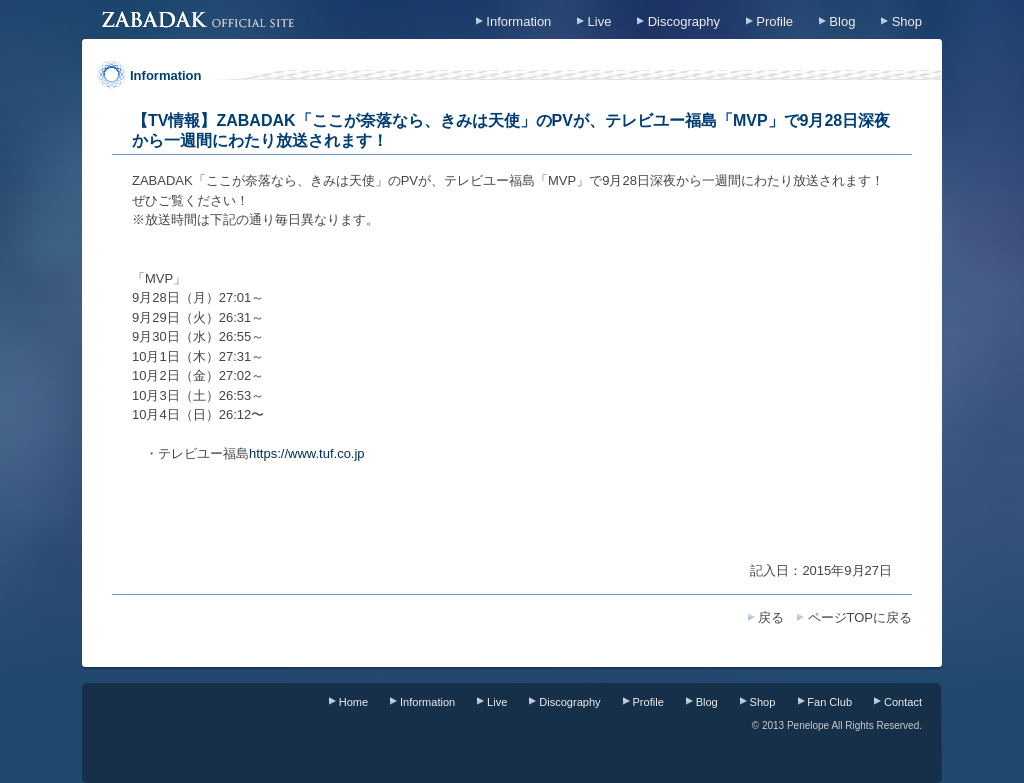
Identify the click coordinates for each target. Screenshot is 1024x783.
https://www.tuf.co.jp (307, 453)
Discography (684, 21)
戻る (771, 617)
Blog (842, 21)
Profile (774, 21)
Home (353, 702)
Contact (903, 702)
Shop (907, 21)
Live (600, 21)
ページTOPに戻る (860, 617)
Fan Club (829, 702)
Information (518, 21)
